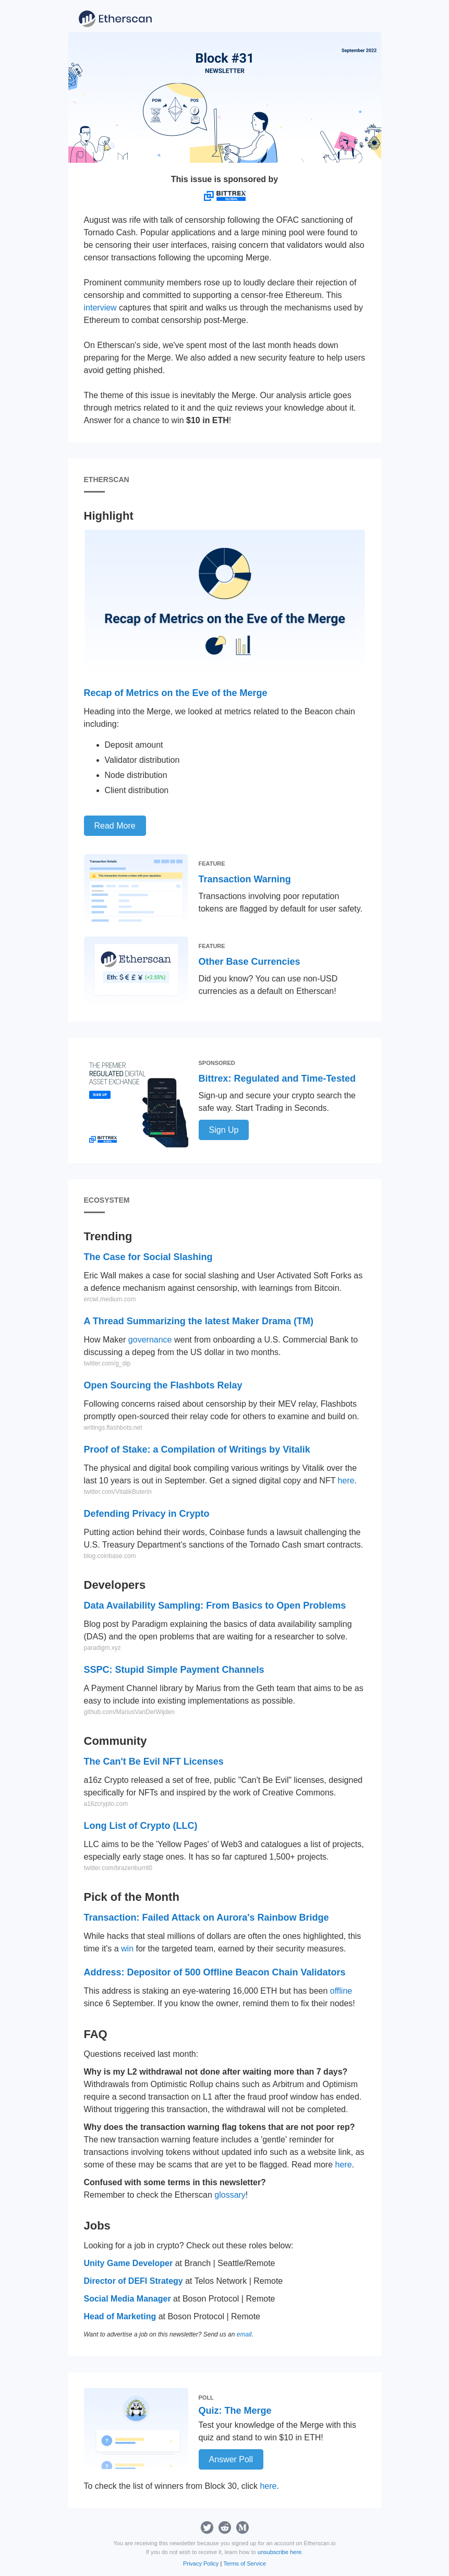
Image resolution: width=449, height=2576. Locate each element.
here (346, 1480)
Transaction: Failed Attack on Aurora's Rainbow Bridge (206, 1917)
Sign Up (224, 1129)
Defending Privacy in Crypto (147, 1513)
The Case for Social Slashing (148, 1257)
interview (100, 307)
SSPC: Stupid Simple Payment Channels (174, 1669)
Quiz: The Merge (235, 2410)
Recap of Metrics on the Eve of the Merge (176, 693)
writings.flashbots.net (113, 1427)
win (127, 1948)
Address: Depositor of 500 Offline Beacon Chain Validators (215, 1972)
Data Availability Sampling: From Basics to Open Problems (215, 1605)
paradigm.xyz (102, 1647)
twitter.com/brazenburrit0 (118, 1868)
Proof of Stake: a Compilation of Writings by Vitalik (197, 1449)
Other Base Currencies (249, 961)
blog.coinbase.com (110, 1556)
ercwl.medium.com (110, 1299)
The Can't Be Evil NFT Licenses (154, 1761)
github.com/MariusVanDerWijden (129, 1712)
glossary (230, 2194)
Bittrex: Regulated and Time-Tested (277, 1078)
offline (341, 1990)
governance (150, 1339)
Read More (115, 825)
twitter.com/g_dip (107, 1363)
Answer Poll (231, 2459)
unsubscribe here (279, 2552)
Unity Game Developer (128, 2263)
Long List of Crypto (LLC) (141, 1825)
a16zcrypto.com (106, 1803)
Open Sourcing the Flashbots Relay (163, 1385)
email (244, 2334)
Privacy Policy (201, 2563)
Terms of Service (244, 2563)
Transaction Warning (245, 879)
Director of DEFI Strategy (133, 2281)
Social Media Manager (127, 2298)
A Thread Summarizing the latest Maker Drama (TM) (198, 1321)
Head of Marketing (120, 2316)
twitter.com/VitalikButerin (118, 1491)
